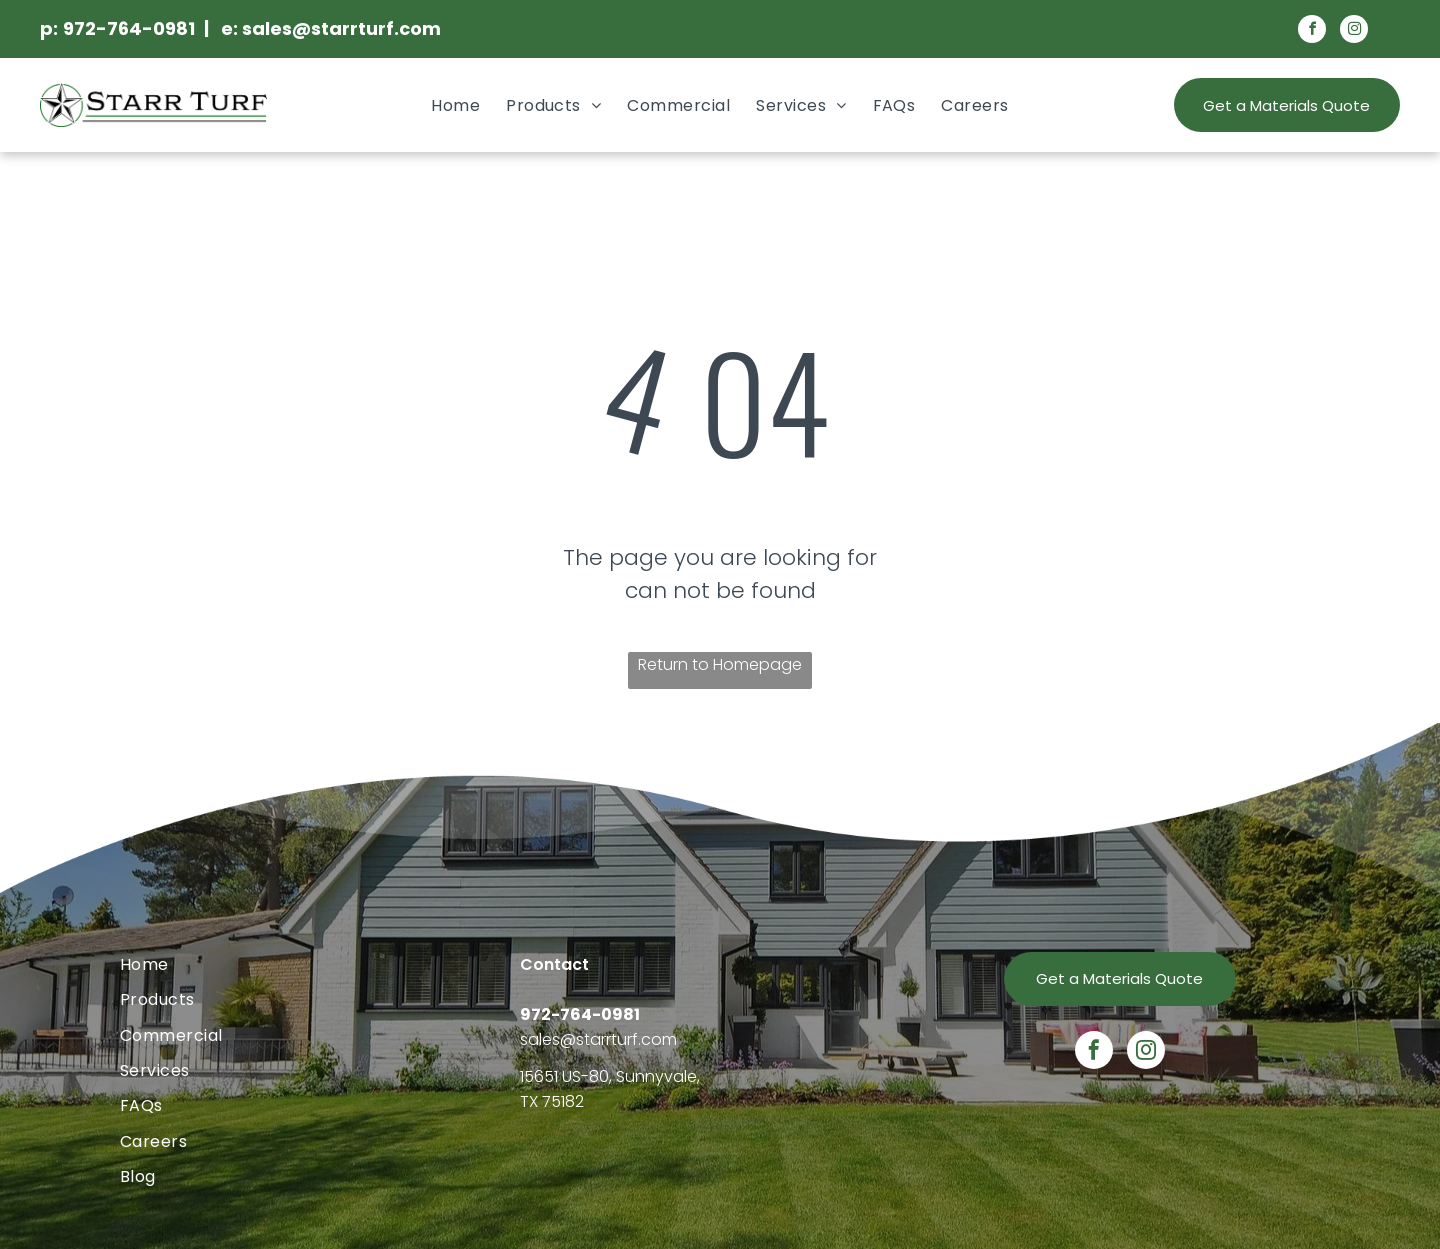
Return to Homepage (720, 664)
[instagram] (1354, 31)
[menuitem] (455, 105)
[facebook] (1312, 31)
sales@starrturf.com (598, 1039)
